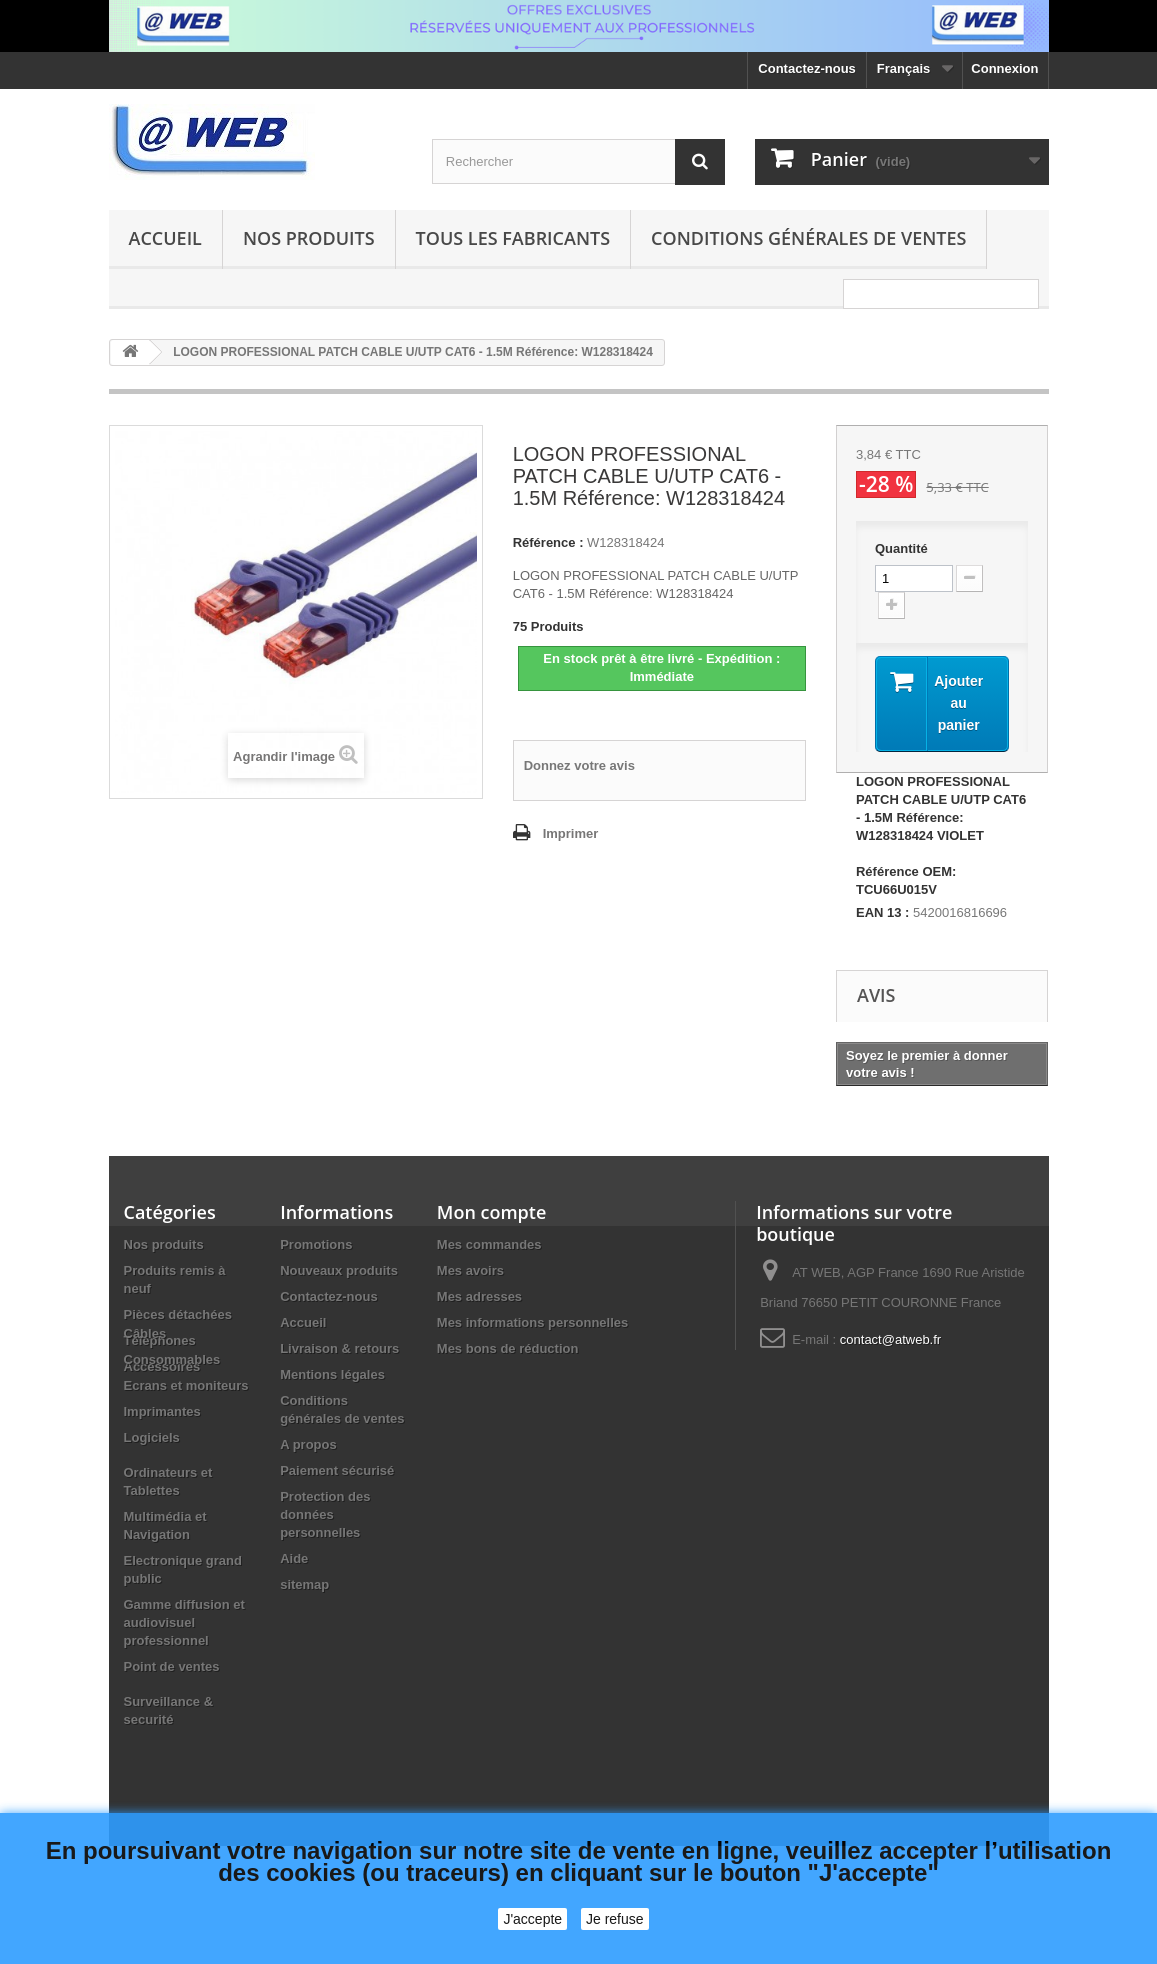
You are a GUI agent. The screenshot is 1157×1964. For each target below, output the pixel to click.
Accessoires (162, 1366)
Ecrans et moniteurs (186, 1453)
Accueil (165, 238)
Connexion (1004, 68)
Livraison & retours (339, 1348)
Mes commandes (489, 1244)
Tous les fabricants (513, 238)
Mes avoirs (470, 1270)
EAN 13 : (882, 912)
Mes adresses (479, 1296)
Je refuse (615, 1919)
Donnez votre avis (579, 765)
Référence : (548, 542)
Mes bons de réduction (508, 1348)
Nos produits (309, 238)
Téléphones (160, 1340)
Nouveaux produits (339, 1270)
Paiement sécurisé (337, 1470)
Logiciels (152, 1505)
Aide (294, 1558)
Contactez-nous (807, 68)
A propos (308, 1444)
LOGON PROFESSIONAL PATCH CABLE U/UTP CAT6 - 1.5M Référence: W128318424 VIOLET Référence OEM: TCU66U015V (941, 835)
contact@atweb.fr (890, 1339)
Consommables (172, 1427)
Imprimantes (162, 1479)
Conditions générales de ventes (808, 238)
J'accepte (532, 1919)
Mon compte (491, 1212)
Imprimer (571, 833)
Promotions (316, 1244)
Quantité (901, 548)
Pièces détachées (178, 1314)
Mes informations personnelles (532, 1322)
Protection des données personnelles (325, 1514)
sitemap (304, 1584)
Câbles (145, 1401)
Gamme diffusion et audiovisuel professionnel (184, 1690)
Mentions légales (332, 1374)
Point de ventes (172, 1734)
